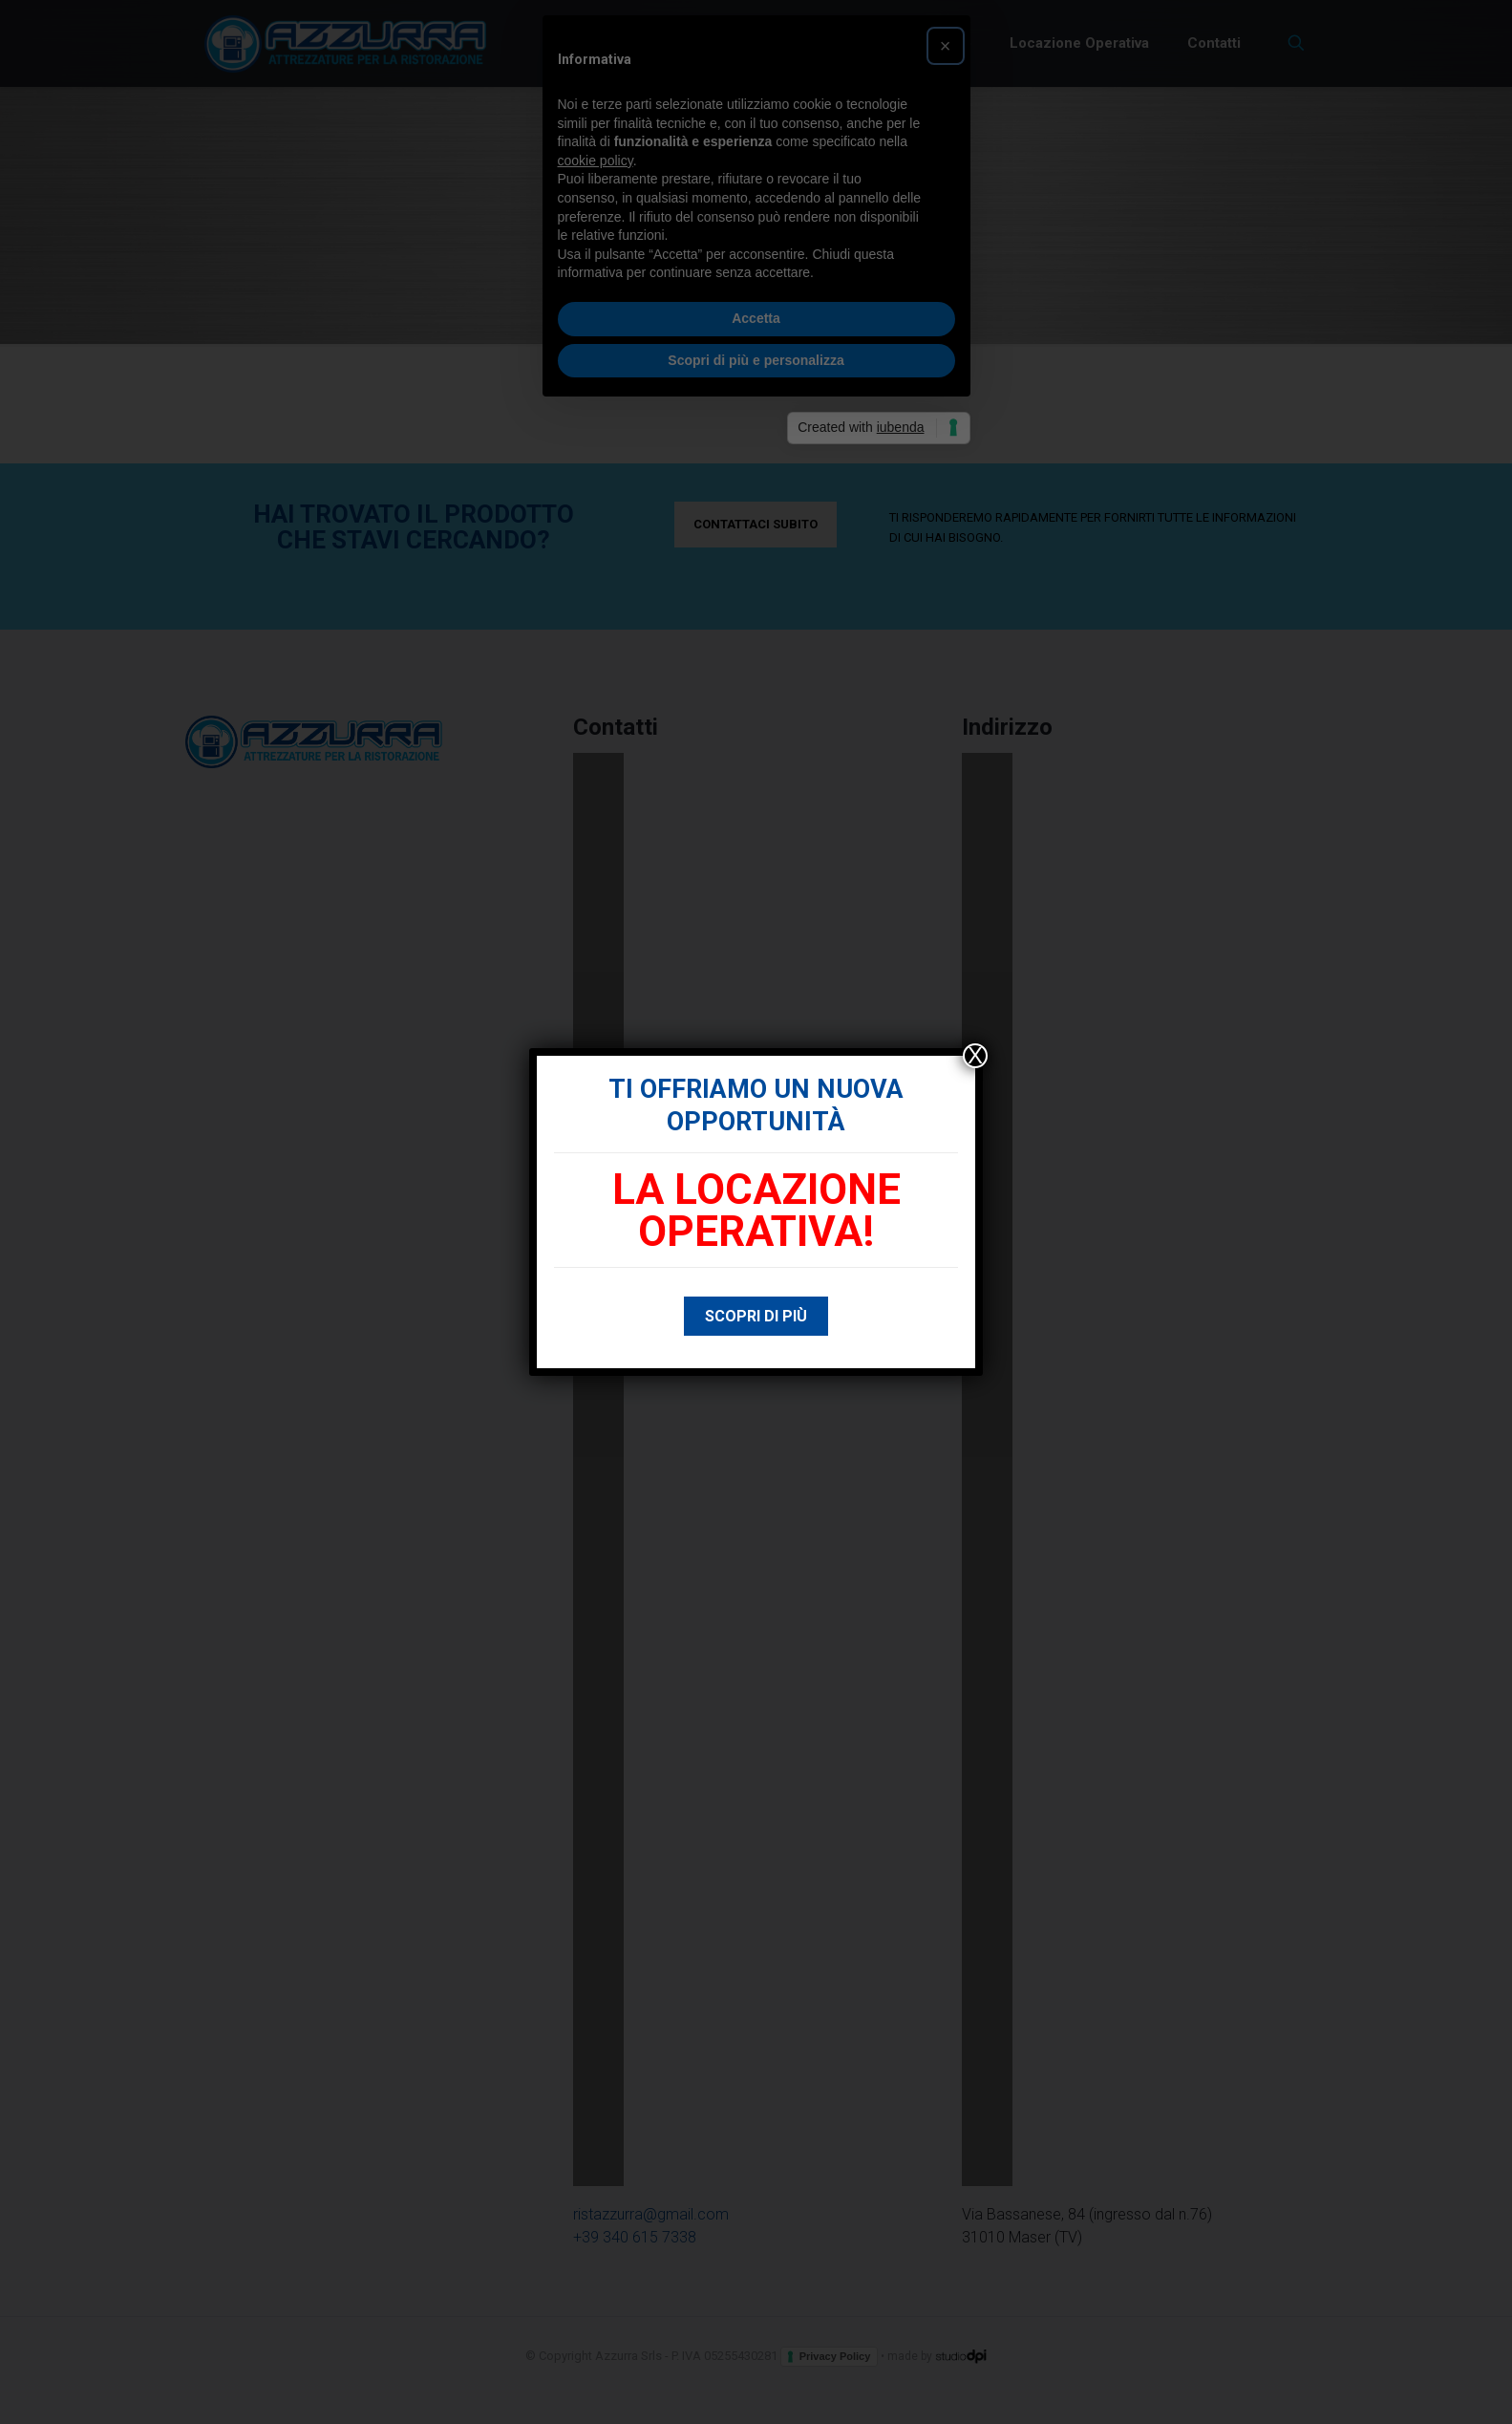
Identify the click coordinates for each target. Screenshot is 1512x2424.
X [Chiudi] (975, 1055)
